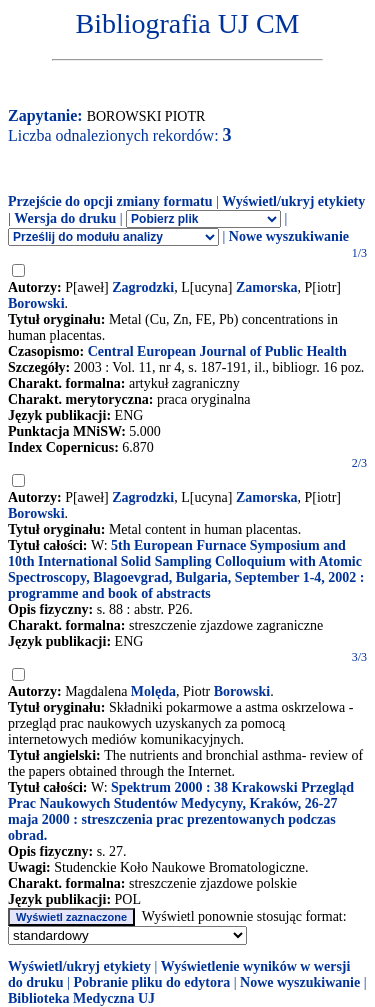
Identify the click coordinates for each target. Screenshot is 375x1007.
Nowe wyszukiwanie (289, 236)
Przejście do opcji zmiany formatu (110, 201)
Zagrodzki (143, 287)
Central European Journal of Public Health (217, 351)
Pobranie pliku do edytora (151, 982)
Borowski (36, 303)
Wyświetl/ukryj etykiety (293, 201)
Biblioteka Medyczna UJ (81, 998)
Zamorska (266, 287)
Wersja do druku (65, 218)
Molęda (153, 691)
